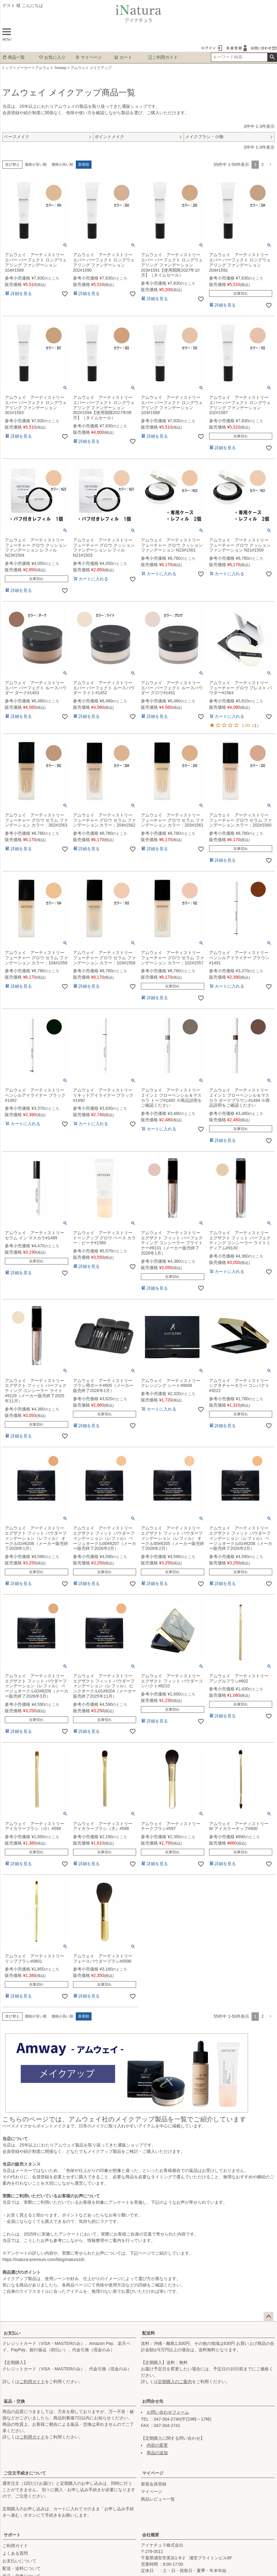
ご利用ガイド (163, 57)
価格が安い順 (36, 164)
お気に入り (52, 57)
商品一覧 (13, 57)
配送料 (148, 2333)
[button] (270, 164)
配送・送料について (21, 2568)
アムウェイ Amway (50, 68)
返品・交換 (14, 2401)
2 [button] (262, 164)
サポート (12, 2534)
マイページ (88, 57)
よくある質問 (15, 2553)
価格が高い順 (62, 164)
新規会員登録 (153, 2484)
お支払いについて (19, 2560)
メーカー (24, 68)
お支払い (12, 2333)
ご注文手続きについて (25, 2473)
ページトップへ (268, 2317)
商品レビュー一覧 (158, 2499)
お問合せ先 (152, 2401)
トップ (7, 68)
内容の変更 (157, 2445)
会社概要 (150, 2534)
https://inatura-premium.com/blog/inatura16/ (43, 2259)
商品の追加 (157, 2452)
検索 (272, 57)
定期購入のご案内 (175, 2381)
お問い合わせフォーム (168, 2412)
